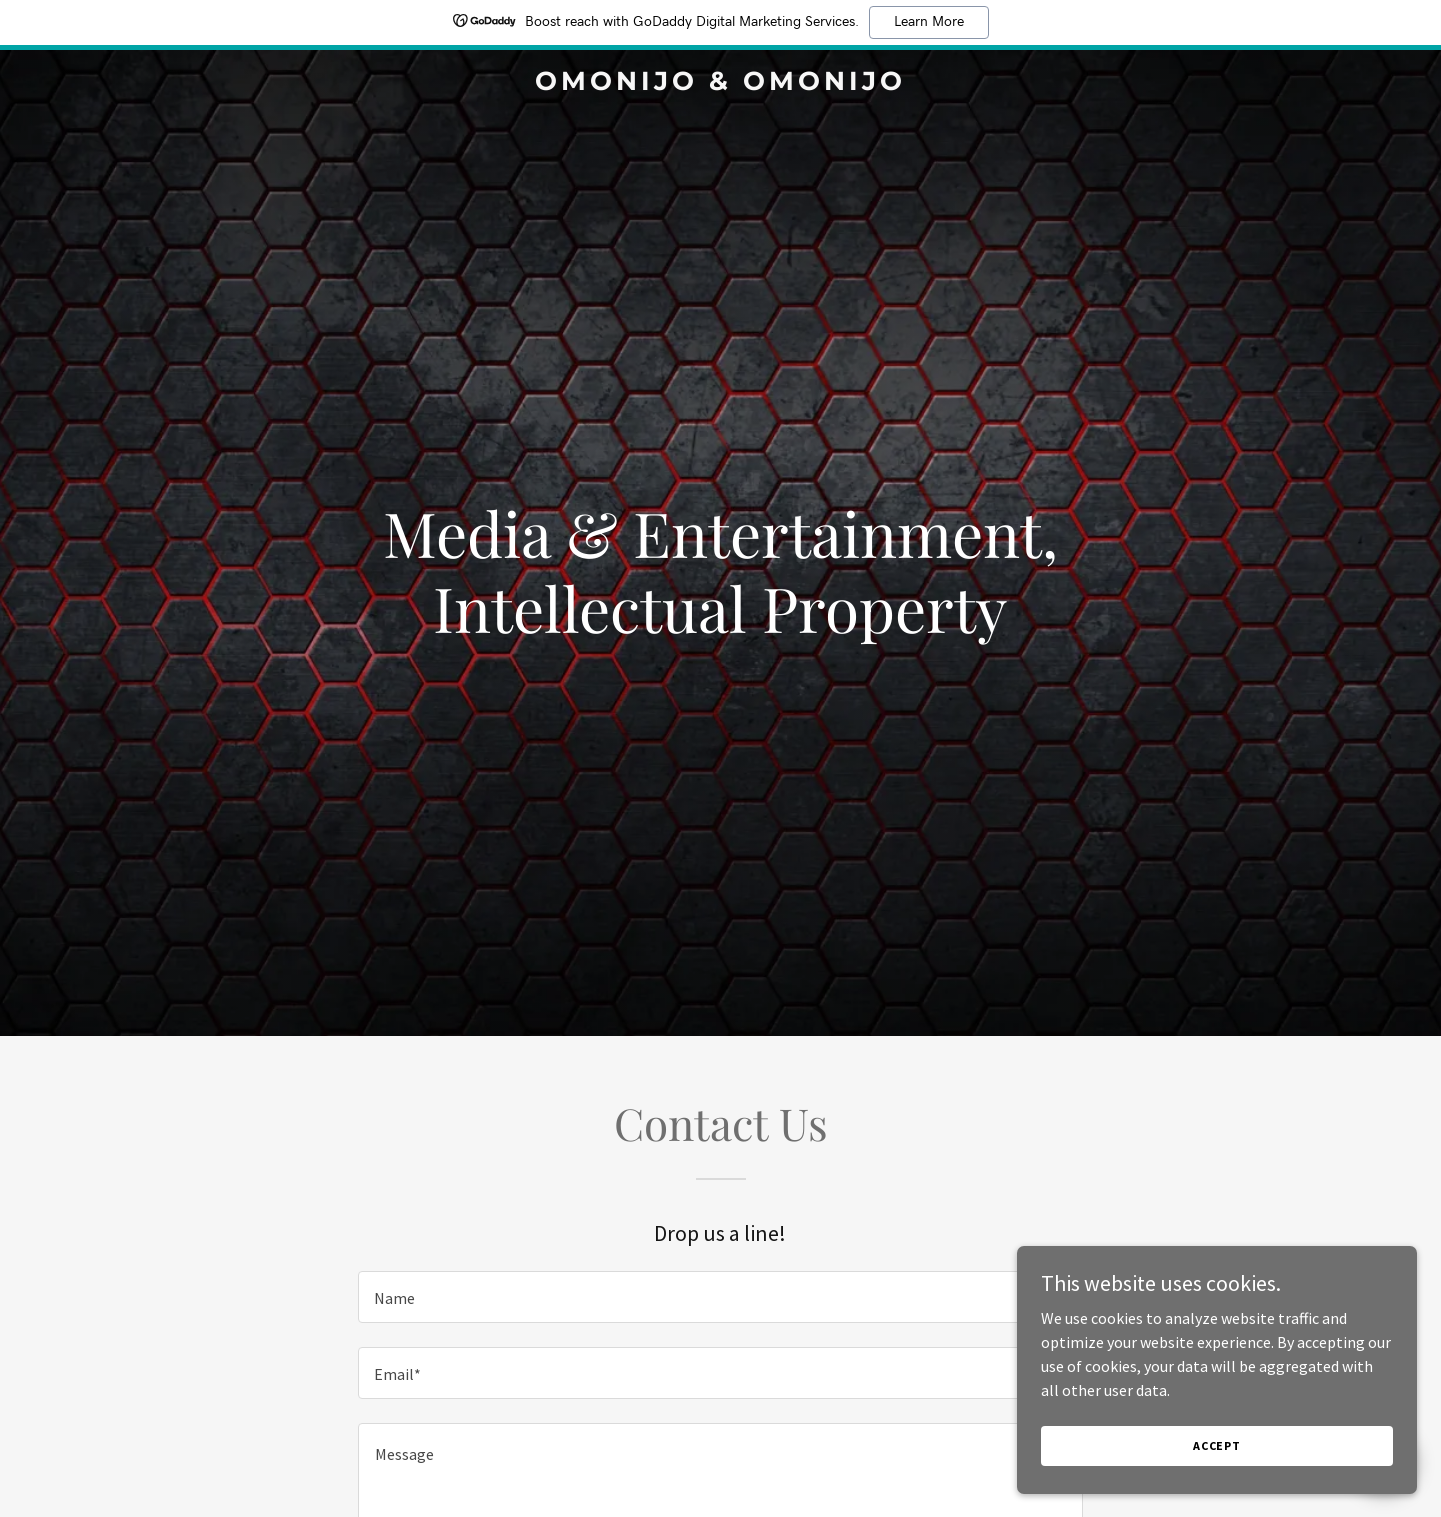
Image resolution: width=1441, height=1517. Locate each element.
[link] (720, 84)
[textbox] (720, 1297)
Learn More (929, 22)
